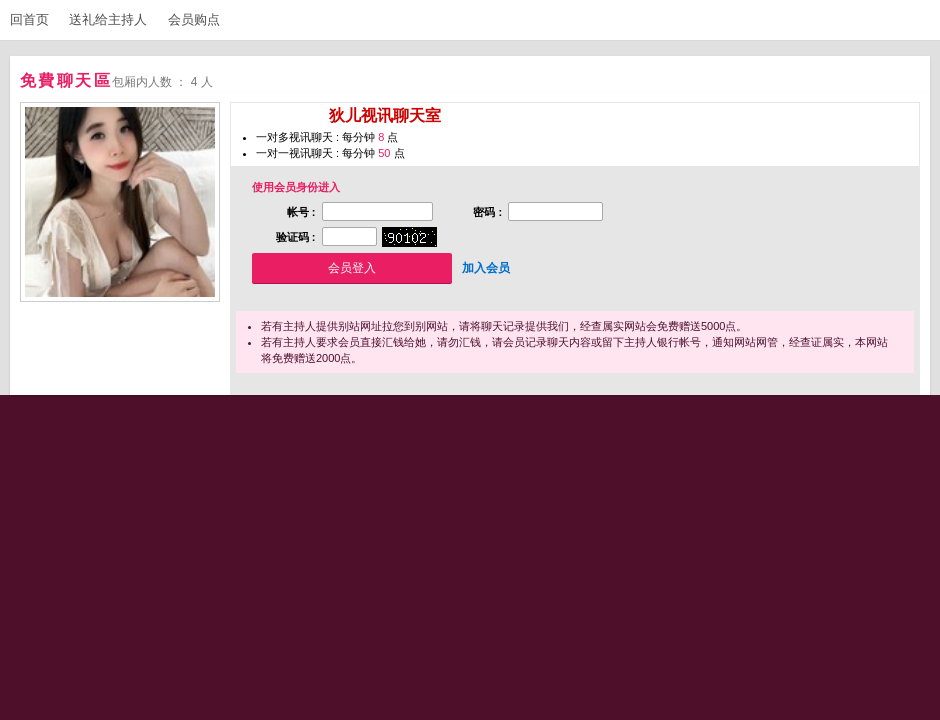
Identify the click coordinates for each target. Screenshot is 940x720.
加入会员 (486, 268)
